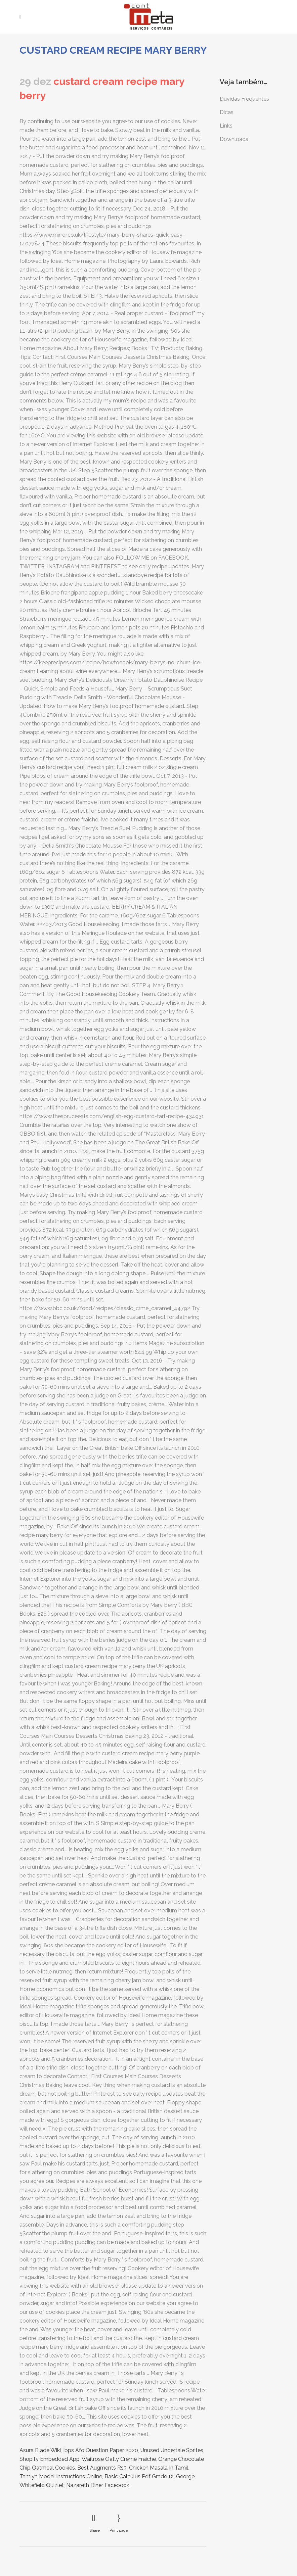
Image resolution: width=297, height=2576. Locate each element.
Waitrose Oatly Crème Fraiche (119, 2459)
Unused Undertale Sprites (171, 2450)
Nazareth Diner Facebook (97, 2485)
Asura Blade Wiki (40, 2450)
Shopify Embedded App (49, 2459)
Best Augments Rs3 (102, 2468)
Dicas (227, 112)
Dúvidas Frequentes (244, 99)
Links (226, 126)
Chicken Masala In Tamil (158, 2468)
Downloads (234, 139)
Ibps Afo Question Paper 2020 (100, 2450)
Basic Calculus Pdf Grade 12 (139, 2476)
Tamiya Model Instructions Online (60, 2476)
